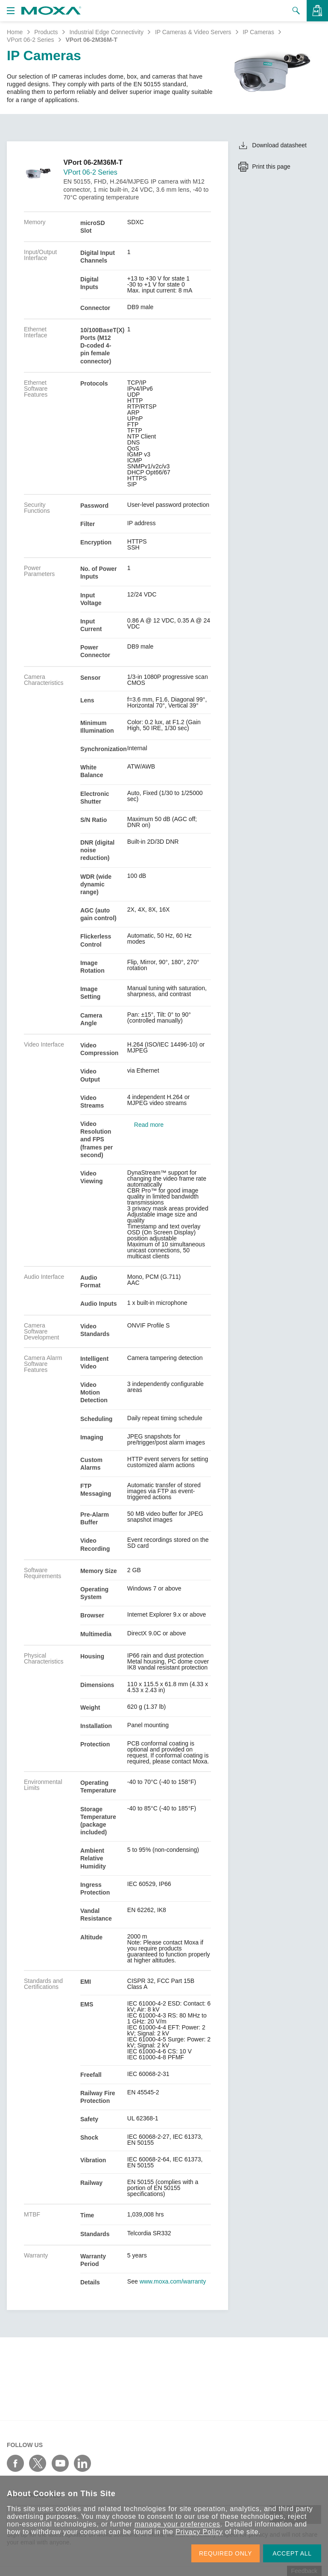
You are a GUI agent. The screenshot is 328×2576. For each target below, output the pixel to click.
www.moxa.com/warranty (173, 2281)
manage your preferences (177, 2524)
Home (15, 32)
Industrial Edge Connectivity (106, 32)
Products (46, 32)
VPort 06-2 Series (30, 39)
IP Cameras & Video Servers (193, 32)
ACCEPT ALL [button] (292, 2553)
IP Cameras (258, 32)
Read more (149, 1125)
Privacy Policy (199, 2531)
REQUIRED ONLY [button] (225, 2553)
